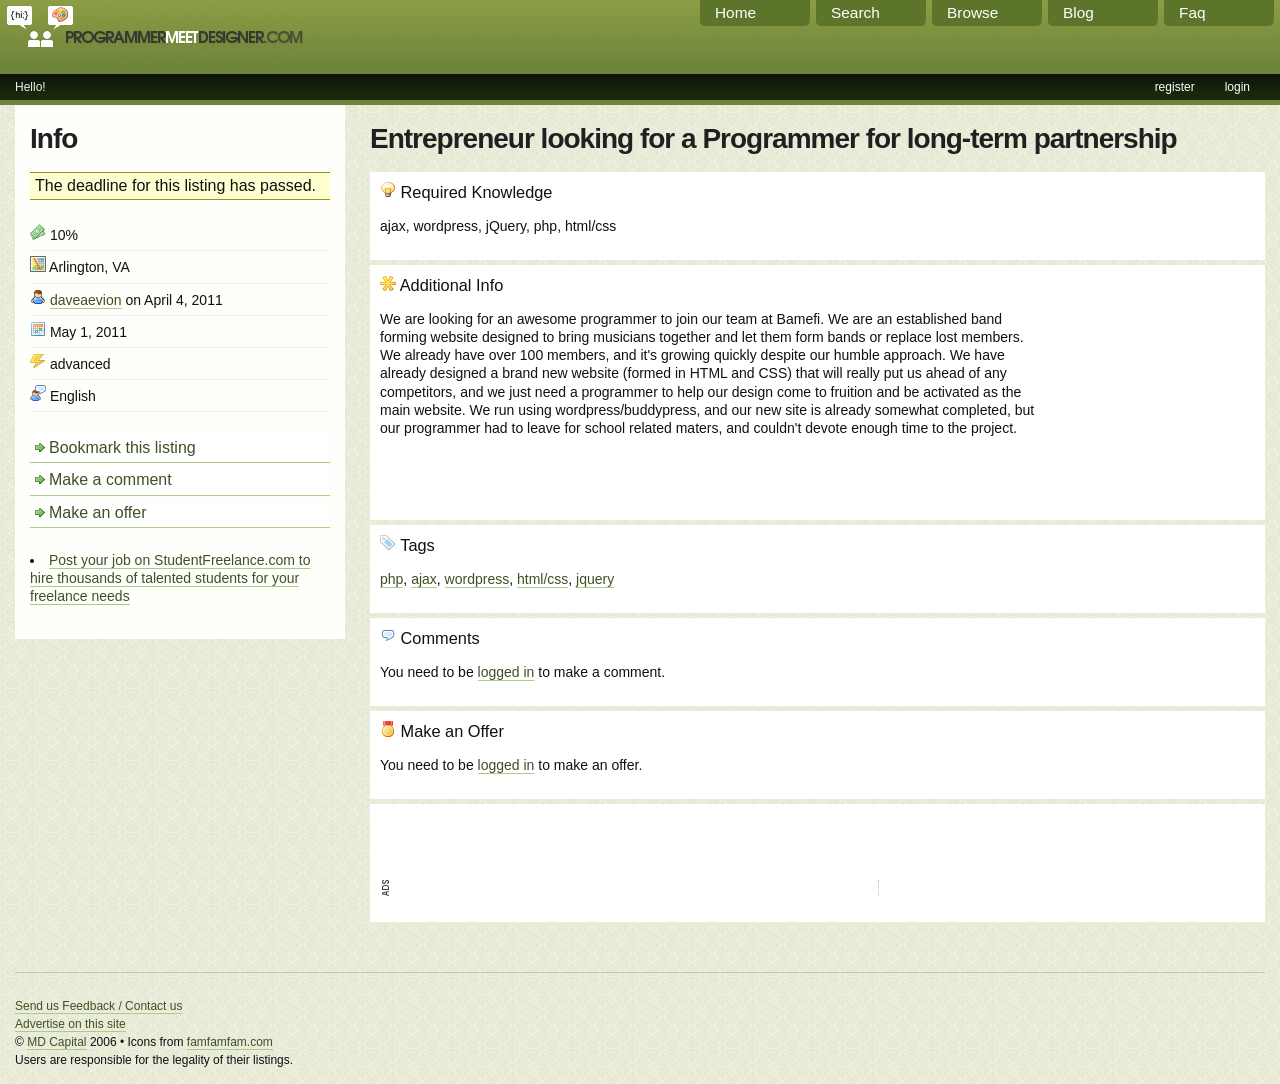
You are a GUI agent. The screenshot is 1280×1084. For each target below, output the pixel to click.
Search (855, 12)
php (391, 579)
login (1237, 87)
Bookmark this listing (122, 447)
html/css (542, 579)
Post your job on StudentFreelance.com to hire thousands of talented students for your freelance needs (170, 578)
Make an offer (98, 512)
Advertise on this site (70, 1024)
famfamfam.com (230, 1042)
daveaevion (86, 300)
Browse (972, 12)
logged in (506, 672)
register (1175, 87)
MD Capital (56, 1042)
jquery (595, 579)
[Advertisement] (1147, 383)
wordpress (477, 579)
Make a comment (110, 479)
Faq (1192, 12)
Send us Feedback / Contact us (98, 1006)
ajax (424, 579)
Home (735, 12)
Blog (1078, 12)
